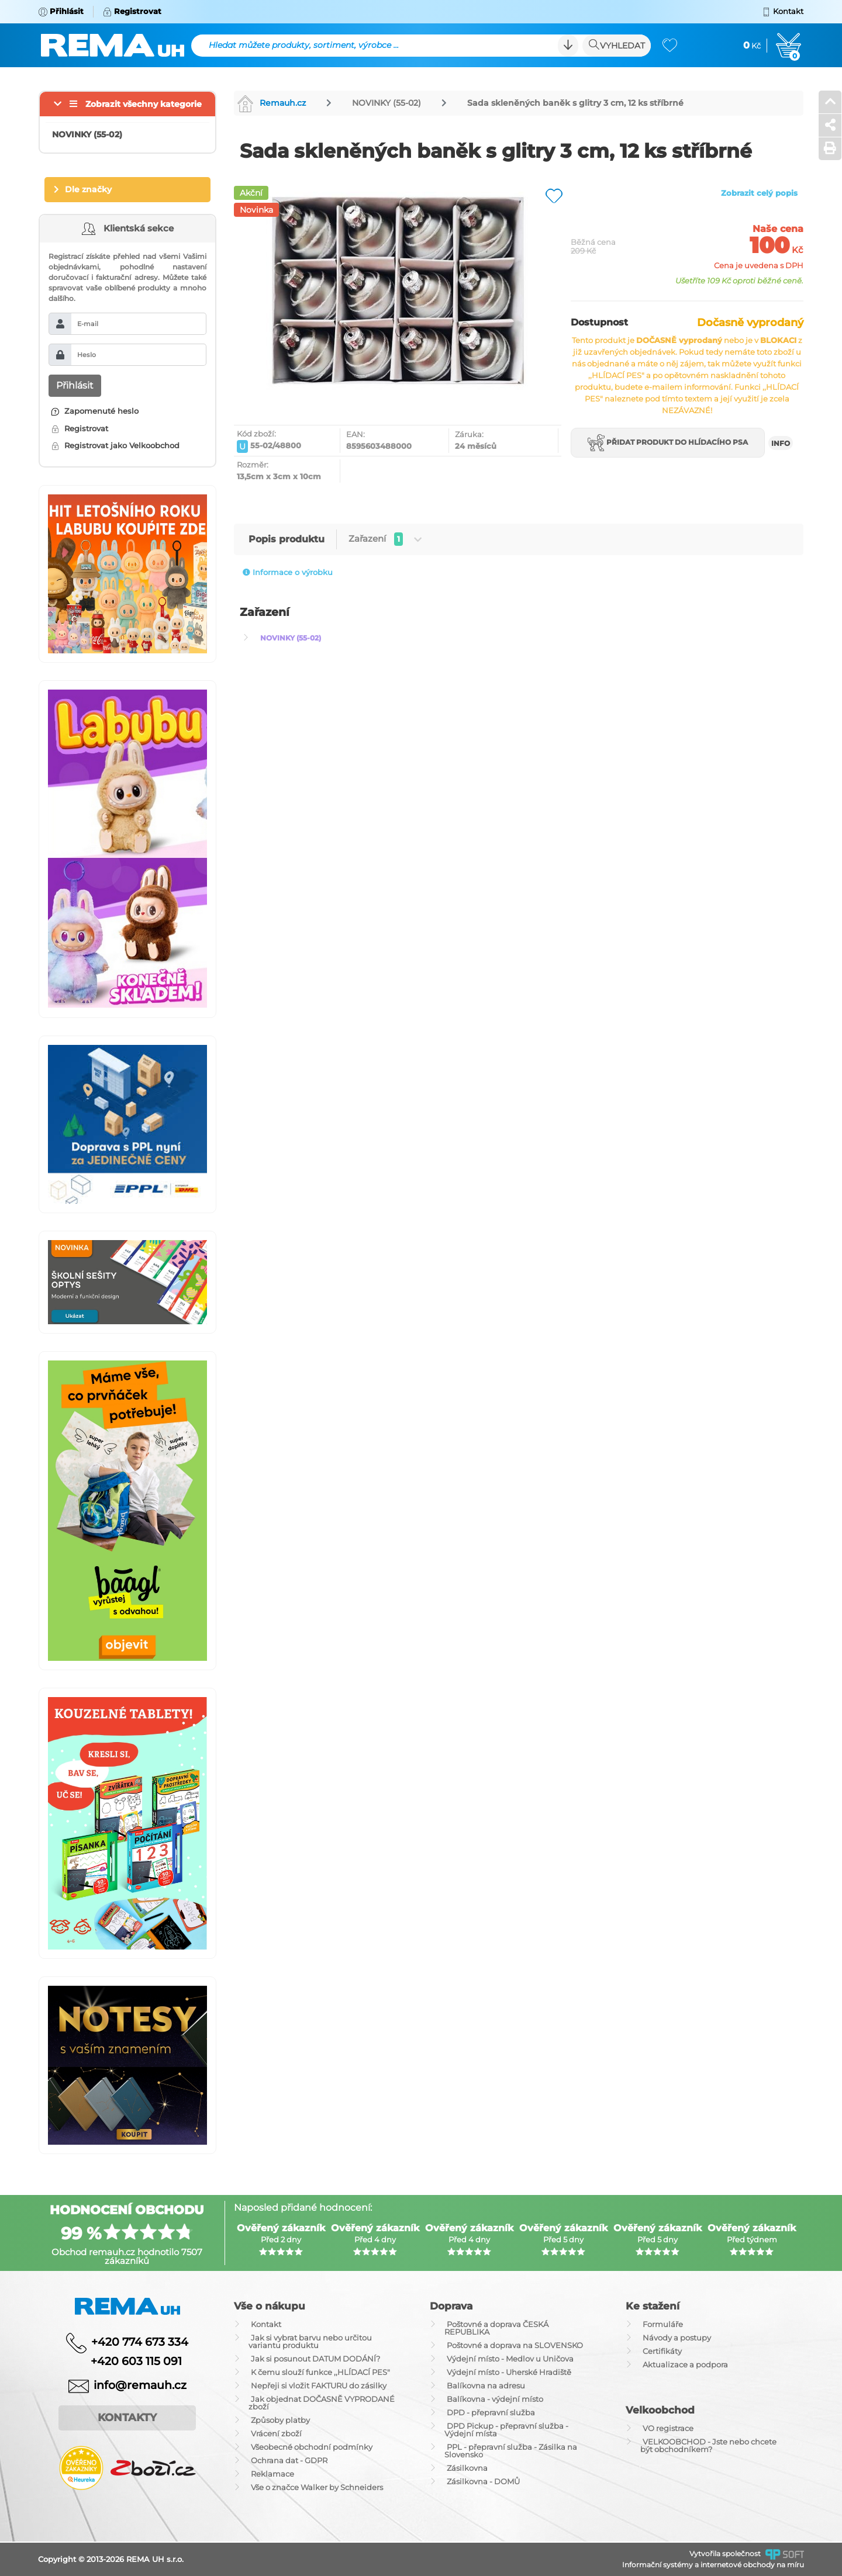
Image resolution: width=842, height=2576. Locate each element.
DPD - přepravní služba (491, 2412)
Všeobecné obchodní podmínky (311, 2447)
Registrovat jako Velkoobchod (115, 445)
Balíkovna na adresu (486, 2385)
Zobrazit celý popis (759, 193)
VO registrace (668, 2428)
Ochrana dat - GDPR (289, 2460)
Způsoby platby (280, 2420)
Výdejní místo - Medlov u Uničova (510, 2358)
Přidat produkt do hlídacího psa (668, 442)
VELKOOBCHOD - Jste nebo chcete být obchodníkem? (708, 2445)
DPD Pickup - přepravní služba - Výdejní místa (506, 2429)
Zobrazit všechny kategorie (143, 104)
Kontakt (266, 2324)
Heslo (86, 355)
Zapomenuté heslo (95, 411)
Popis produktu (287, 539)
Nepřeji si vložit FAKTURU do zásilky (319, 2385)
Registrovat (79, 428)
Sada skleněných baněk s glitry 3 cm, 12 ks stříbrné (575, 103)
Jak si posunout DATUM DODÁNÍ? (315, 2358)
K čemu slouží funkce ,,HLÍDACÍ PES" (320, 2372)
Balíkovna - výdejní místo (495, 2399)
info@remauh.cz (140, 2384)
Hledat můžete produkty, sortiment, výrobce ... (304, 45)
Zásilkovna (467, 2468)
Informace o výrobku (288, 572)
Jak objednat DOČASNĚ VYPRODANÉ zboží (322, 2402)
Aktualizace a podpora (685, 2364)
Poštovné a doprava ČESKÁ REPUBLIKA (496, 2327)
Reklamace (272, 2473)
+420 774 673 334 (139, 2342)
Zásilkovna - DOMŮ (483, 2481)
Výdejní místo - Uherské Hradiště (509, 2372)
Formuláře (663, 2324)
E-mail (87, 324)
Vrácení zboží (276, 2433)
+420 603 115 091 (127, 2361)
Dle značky (88, 189)
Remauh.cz (271, 103)
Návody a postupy (677, 2337)
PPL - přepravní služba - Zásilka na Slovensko (510, 2450)
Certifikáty (662, 2351)
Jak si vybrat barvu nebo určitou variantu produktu (310, 2341)
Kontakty (127, 2417)
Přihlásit (75, 385)
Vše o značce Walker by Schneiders (317, 2487)
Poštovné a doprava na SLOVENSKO (515, 2345)
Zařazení (385, 539)
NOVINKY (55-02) (386, 103)
